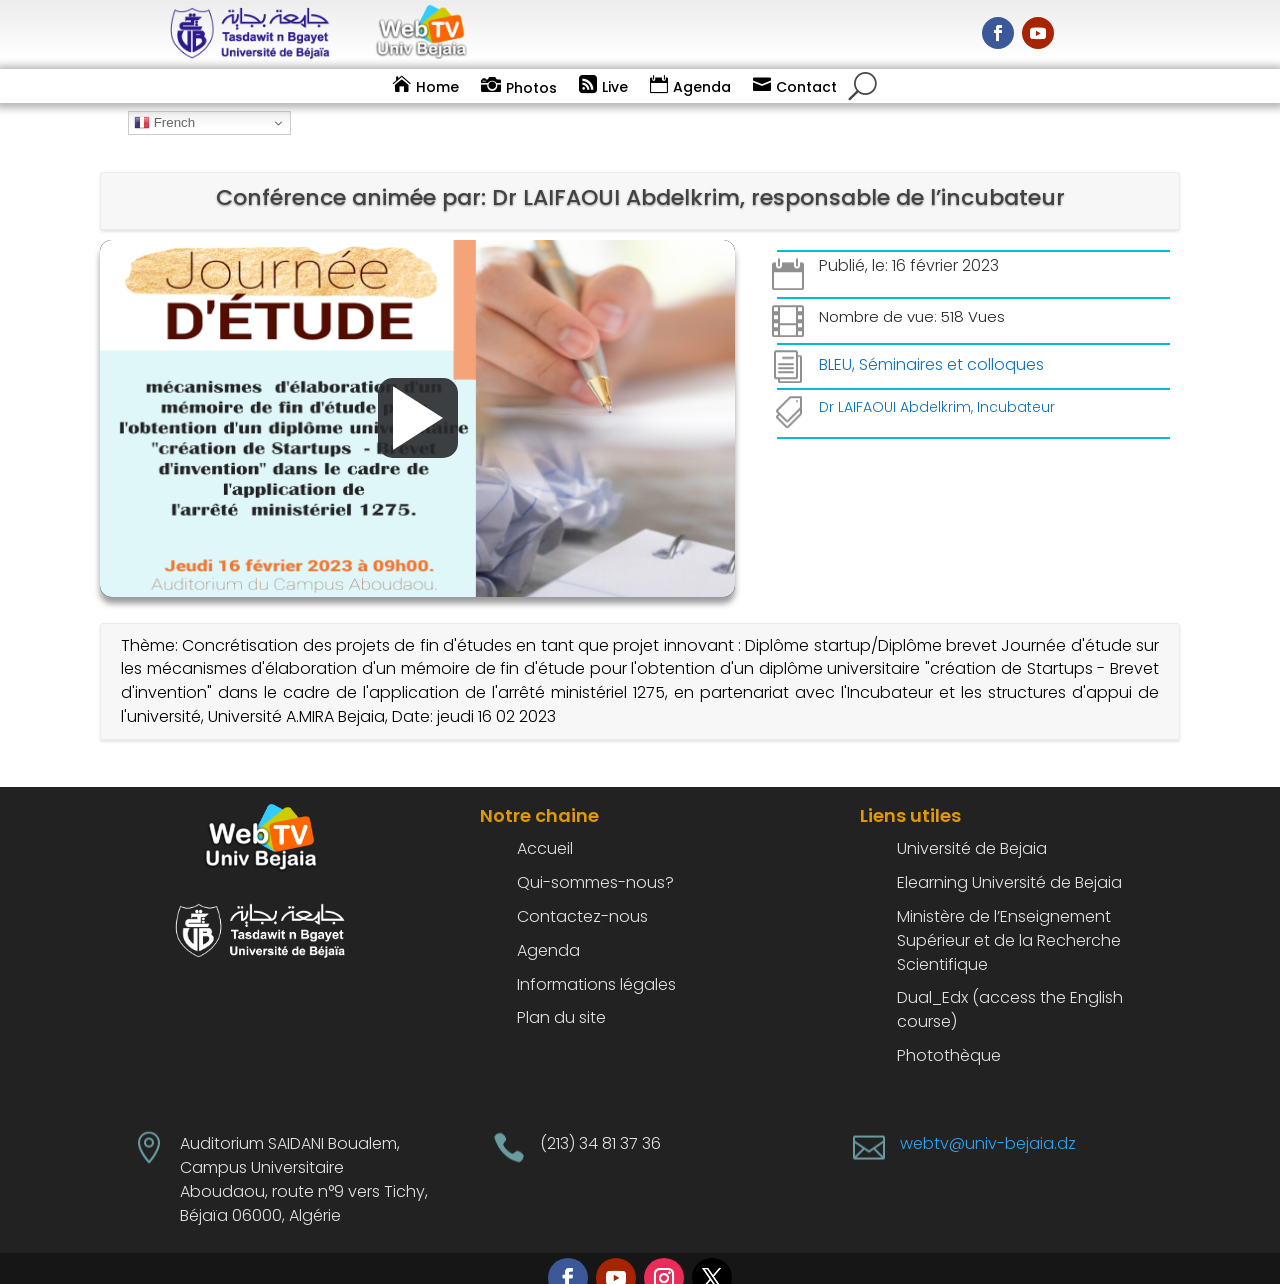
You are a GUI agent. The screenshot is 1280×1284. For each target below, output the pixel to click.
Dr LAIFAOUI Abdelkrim (895, 380)
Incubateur (1016, 380)
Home (437, 87)
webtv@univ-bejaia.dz (988, 1117)
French (164, 123)
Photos (531, 88)
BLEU (835, 337)
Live (615, 87)
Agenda (702, 87)
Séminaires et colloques (951, 337)
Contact (806, 87)
